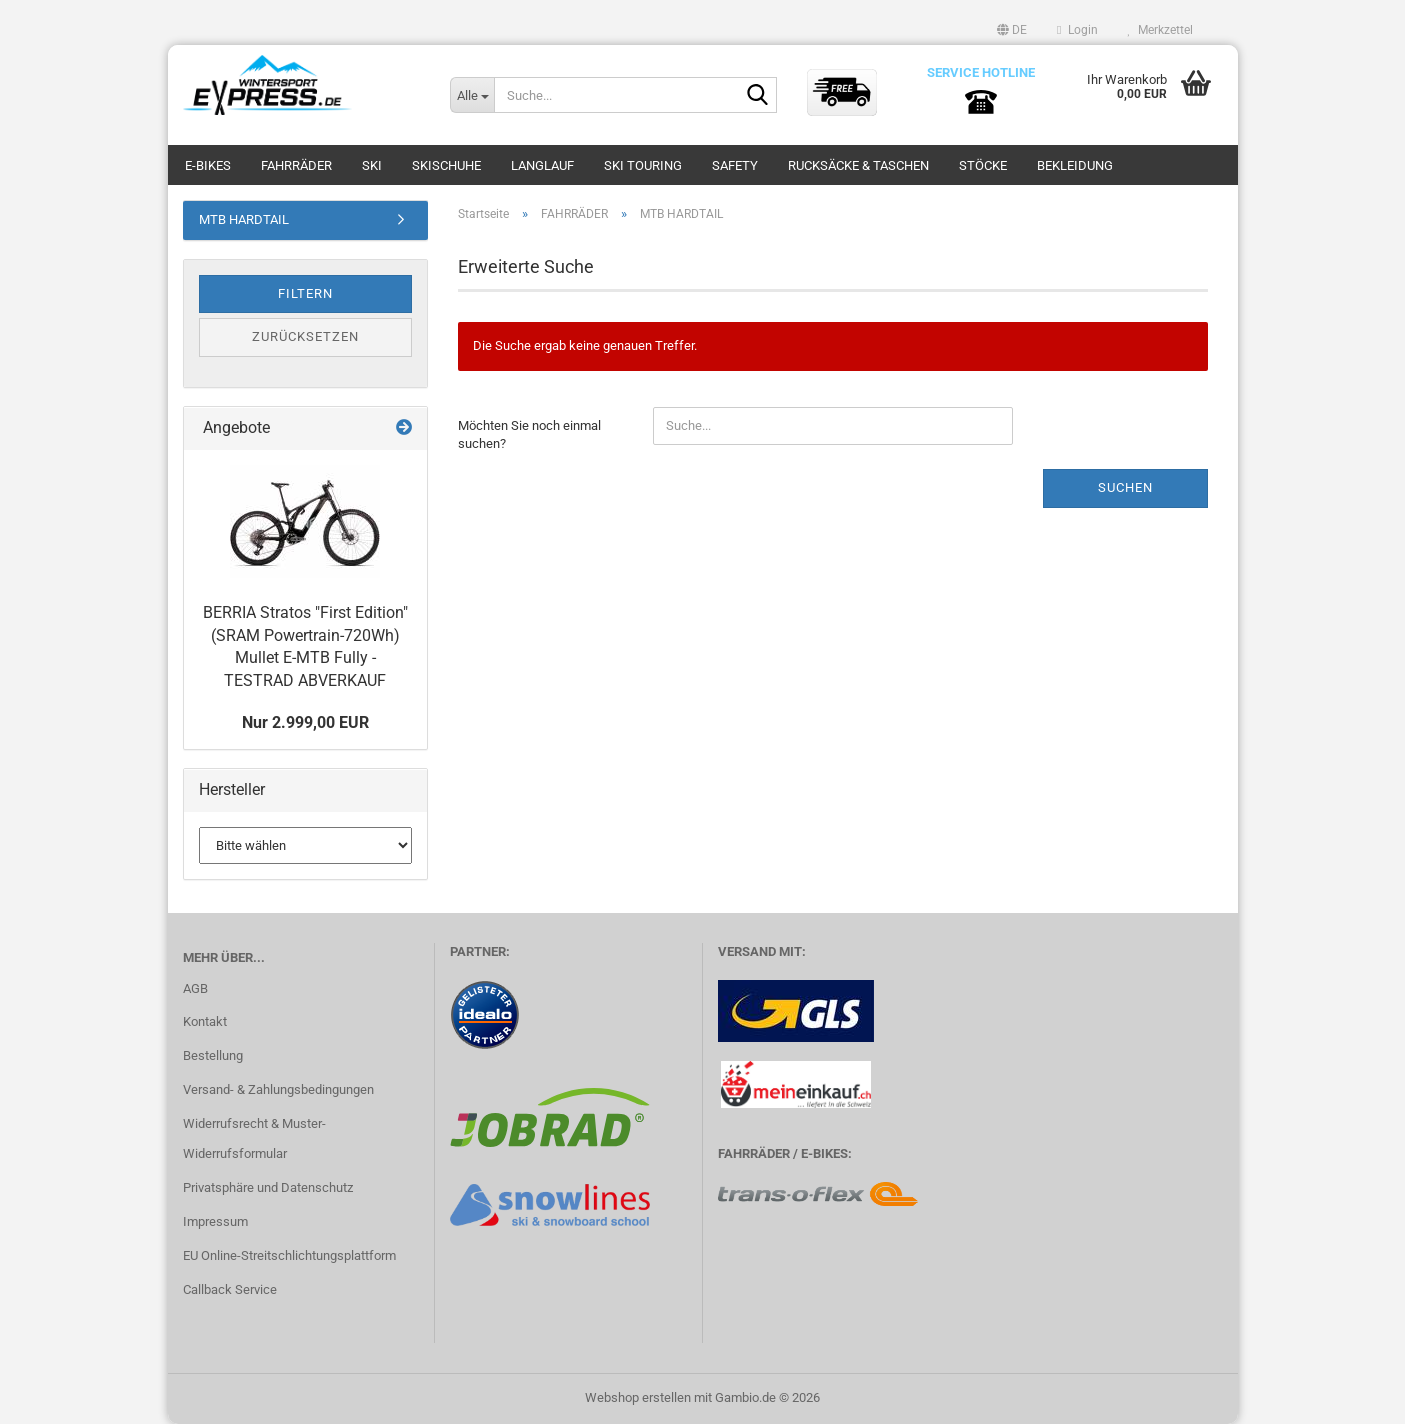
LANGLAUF (542, 165)
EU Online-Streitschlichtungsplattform (289, 1255)
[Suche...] (472, 95)
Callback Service (230, 1289)
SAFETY (735, 165)
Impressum (215, 1221)
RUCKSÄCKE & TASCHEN (858, 165)
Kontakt (205, 1021)
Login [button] (1077, 30)
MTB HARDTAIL (244, 219)
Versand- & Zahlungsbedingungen (278, 1089)
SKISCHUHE (446, 165)
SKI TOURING (643, 165)
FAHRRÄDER (296, 165)
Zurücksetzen (305, 336)
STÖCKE (983, 165)
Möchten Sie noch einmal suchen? (529, 435)
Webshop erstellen (638, 1397)
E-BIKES (208, 165)
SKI (372, 165)
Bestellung (213, 1055)
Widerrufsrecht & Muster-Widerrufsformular (254, 1138)
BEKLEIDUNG (1075, 165)
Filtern (305, 293)
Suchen (1125, 487)
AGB (195, 988)
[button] (1012, 30)
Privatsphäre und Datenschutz (268, 1187)
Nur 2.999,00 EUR (305, 722)
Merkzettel (1160, 30)
